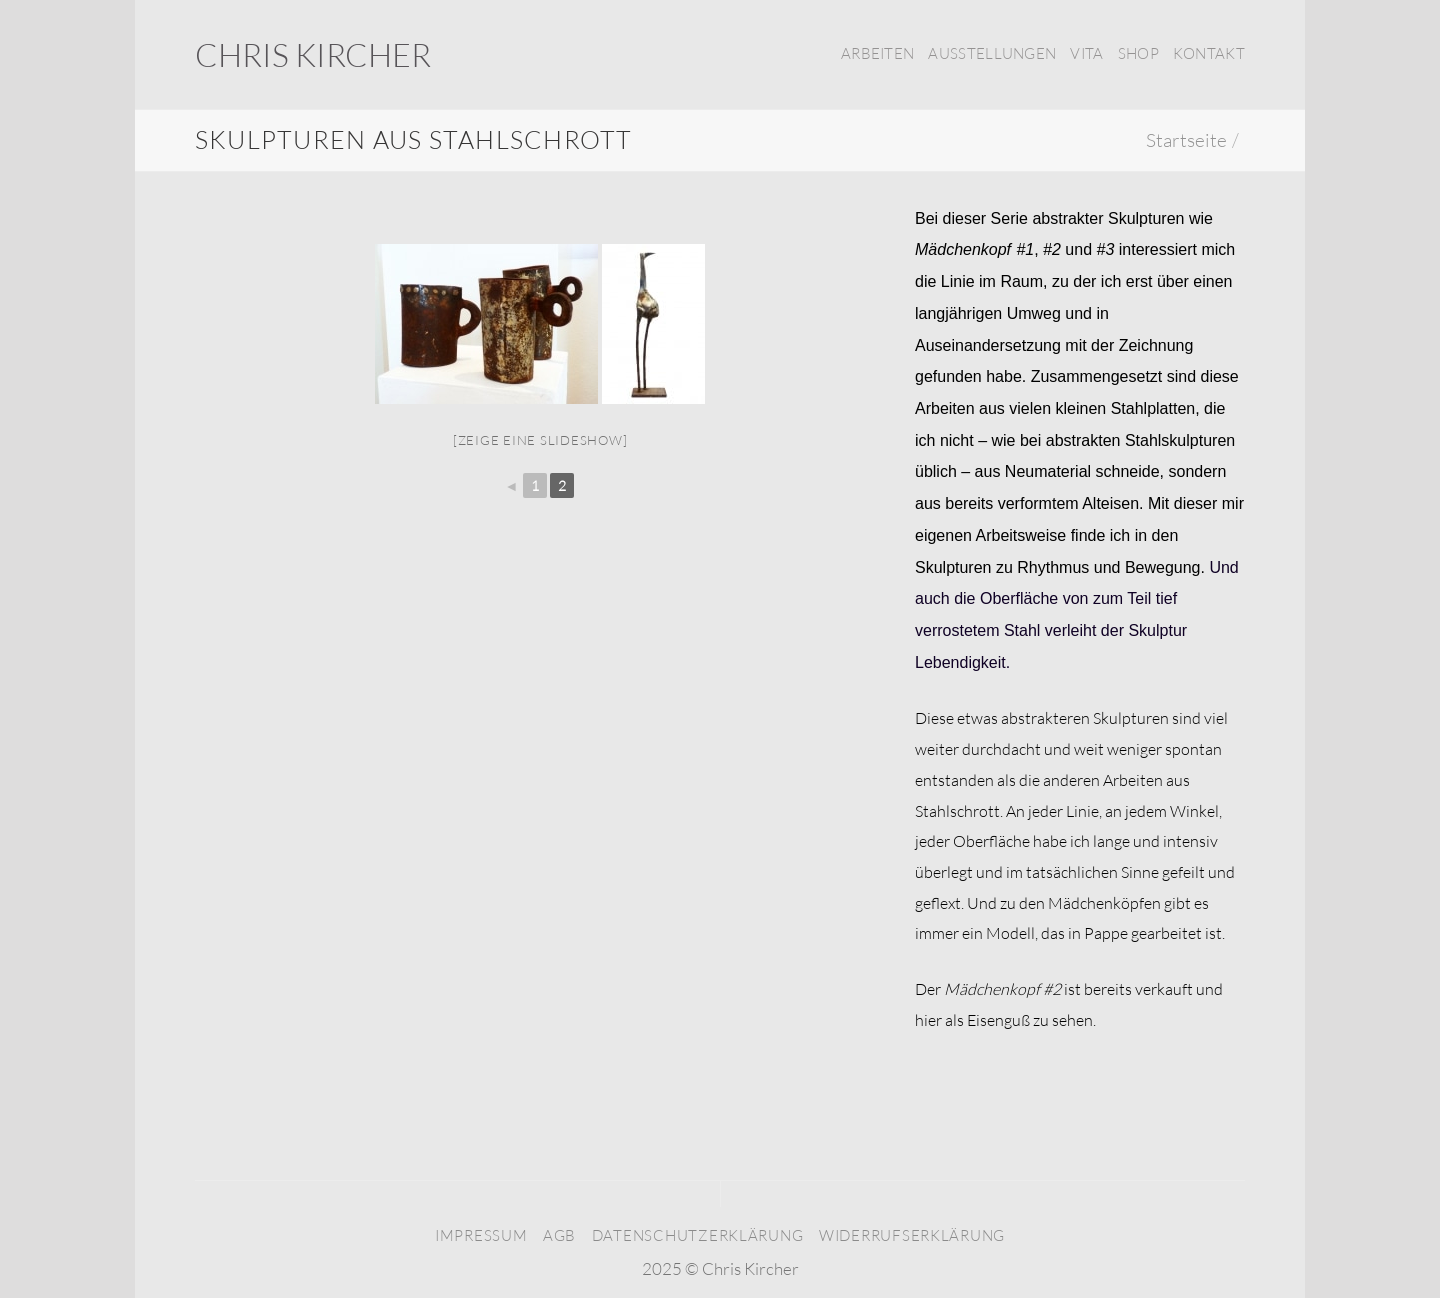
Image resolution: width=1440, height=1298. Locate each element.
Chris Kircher (313, 55)
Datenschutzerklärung (698, 1235)
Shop (1138, 53)
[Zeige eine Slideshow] (540, 440)
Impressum (481, 1235)
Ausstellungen (992, 53)
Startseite (1186, 140)
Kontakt (1209, 53)
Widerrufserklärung (912, 1235)
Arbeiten (877, 53)
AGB (559, 1235)
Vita (1086, 53)
